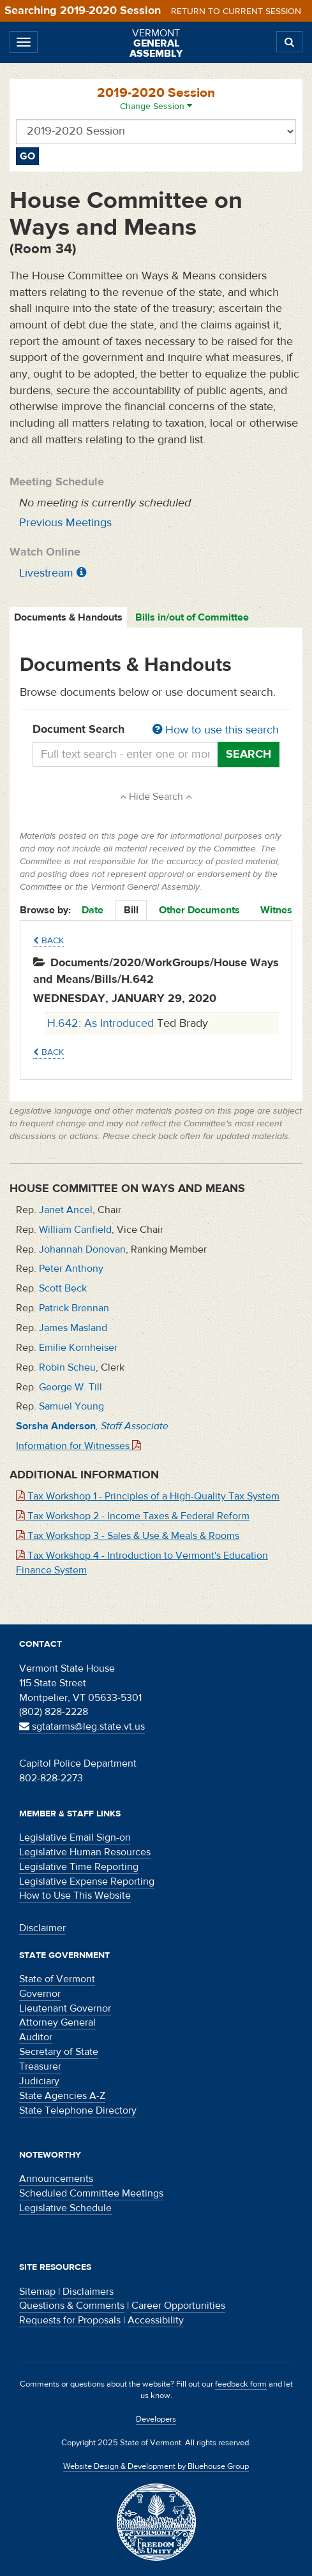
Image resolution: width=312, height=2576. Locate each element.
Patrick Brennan (74, 1308)
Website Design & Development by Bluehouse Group (156, 2466)
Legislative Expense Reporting (86, 1881)
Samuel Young (71, 1406)
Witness (278, 910)
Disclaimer (42, 1928)
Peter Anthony (71, 1268)
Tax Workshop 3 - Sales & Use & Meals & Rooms (127, 1535)
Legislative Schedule (65, 2208)
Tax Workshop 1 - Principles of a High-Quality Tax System (147, 1496)
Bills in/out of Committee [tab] (192, 617)
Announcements (56, 2178)
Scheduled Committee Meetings (91, 2193)
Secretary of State (58, 2051)
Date (92, 910)
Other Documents (199, 910)
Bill (131, 910)
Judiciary (39, 2081)
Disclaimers (88, 2291)
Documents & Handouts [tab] (68, 617)
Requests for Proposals (70, 2320)
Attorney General (57, 2022)
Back (48, 940)
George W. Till (70, 1387)
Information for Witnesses (78, 1445)
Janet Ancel (66, 1209)
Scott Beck (63, 1288)
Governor (40, 1993)
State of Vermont (57, 1979)
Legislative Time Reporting (78, 1866)
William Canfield (75, 1229)
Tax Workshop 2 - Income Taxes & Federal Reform (132, 1516)
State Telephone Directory (78, 2110)
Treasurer (40, 2066)
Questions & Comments (71, 2305)
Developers (156, 2419)
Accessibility (156, 2320)
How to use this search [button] (215, 730)
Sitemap (37, 2291)
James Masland (73, 1327)
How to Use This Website (75, 1895)
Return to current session (236, 11)
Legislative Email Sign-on (75, 1837)
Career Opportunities (178, 2305)
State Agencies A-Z (62, 2095)
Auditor (35, 2037)
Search (248, 754)
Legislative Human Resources (85, 1852)
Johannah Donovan (82, 1249)
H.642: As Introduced (102, 1023)
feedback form (241, 2384)
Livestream (46, 573)
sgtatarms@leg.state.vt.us (82, 1726)
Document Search (156, 730)
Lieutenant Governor (65, 2008)
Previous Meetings (65, 522)
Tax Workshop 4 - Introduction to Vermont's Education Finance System (142, 1563)
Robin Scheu (67, 1367)
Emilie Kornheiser (78, 1347)
